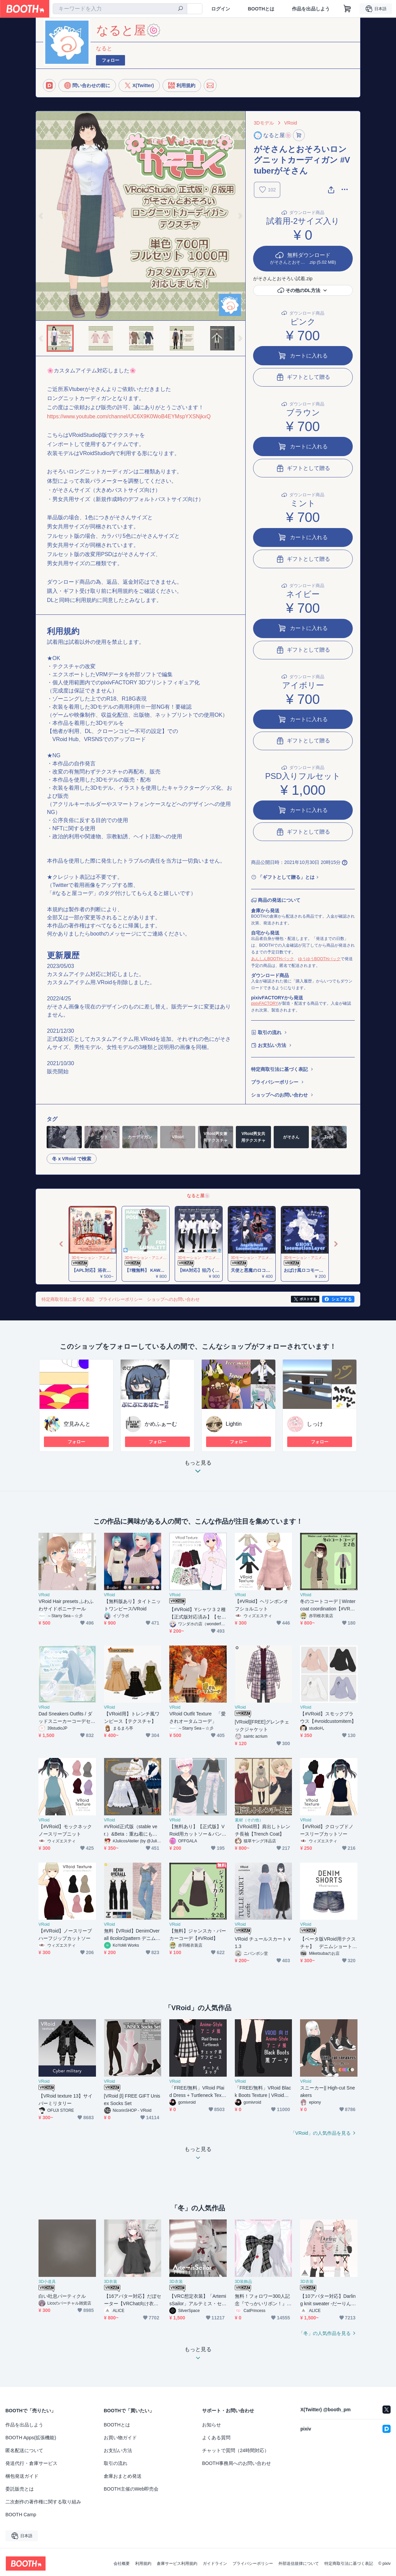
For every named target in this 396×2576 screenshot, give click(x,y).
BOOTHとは (261, 8)
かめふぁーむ (161, 1424)
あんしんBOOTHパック (272, 958)
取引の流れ (269, 1032)
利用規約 (143, 2563)
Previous (41, 215)
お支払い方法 (272, 1045)
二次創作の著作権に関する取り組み (43, 2501)
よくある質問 (216, 2437)
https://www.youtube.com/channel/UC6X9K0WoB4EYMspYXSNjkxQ (129, 416)
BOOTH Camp (20, 2514)
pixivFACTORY (264, 1003)
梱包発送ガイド (22, 2476)
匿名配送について (24, 2450)
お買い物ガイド (120, 2437)
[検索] (180, 9)
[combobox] (120, 8)
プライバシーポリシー (274, 1082)
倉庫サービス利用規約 (177, 2563)
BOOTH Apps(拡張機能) (30, 2437)
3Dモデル (264, 123)
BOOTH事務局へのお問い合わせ (236, 2463)
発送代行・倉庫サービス (31, 2463)
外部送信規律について (298, 2563)
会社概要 (122, 2563)
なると (104, 48)
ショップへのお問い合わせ (279, 1095)
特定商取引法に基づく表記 (279, 1069)
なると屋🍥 (198, 1195)
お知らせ (211, 2424)
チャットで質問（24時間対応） (235, 2450)
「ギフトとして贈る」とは (286, 877)
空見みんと (77, 1424)
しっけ (315, 1424)
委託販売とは (19, 2489)
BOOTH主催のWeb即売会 (131, 2489)
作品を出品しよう (311, 8)
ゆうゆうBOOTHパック (319, 958)
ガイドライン (215, 2563)
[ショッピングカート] (347, 9)
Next (239, 215)
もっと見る (198, 1468)
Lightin (234, 1424)
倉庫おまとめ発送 (123, 2476)
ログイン (220, 8)
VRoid (290, 123)
